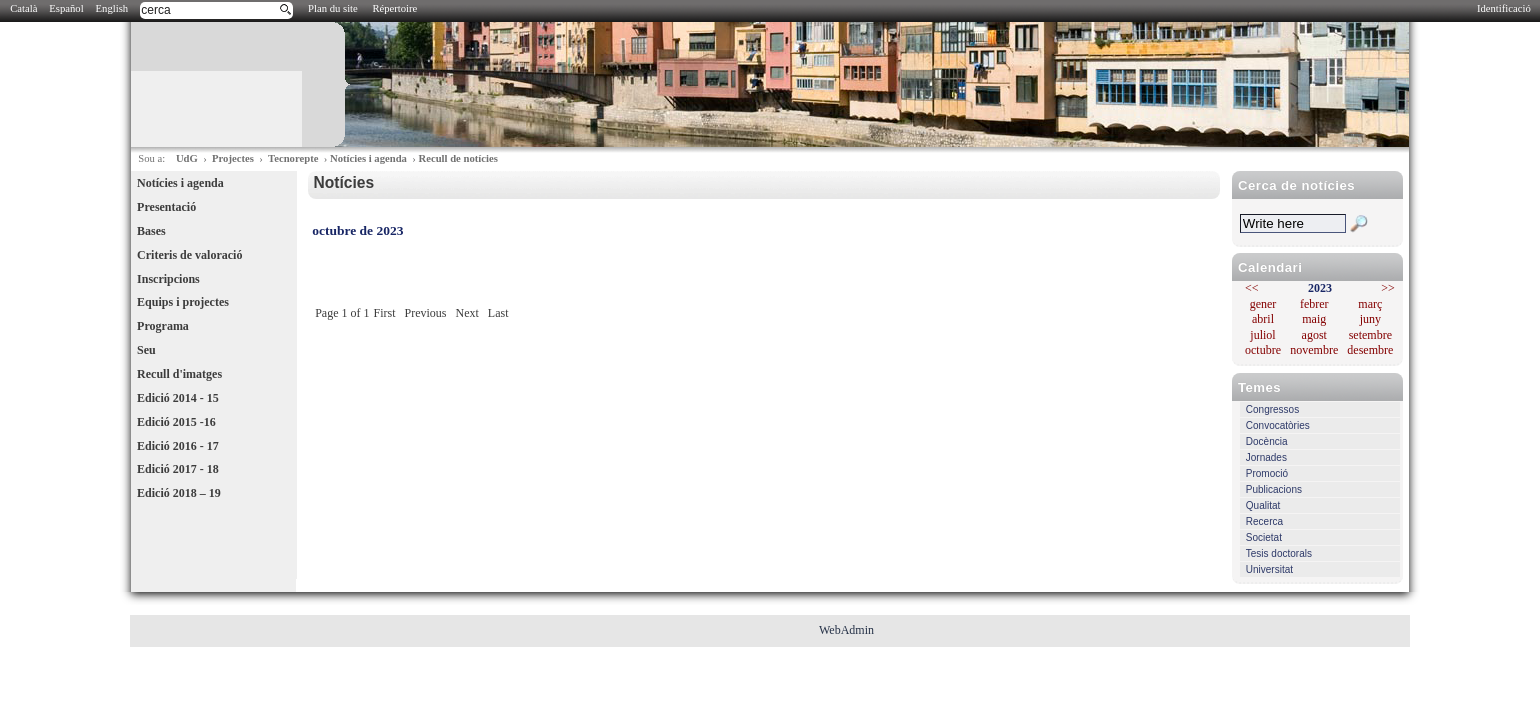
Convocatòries (1278, 425)
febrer (1314, 304)
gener (1263, 304)
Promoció (1267, 473)
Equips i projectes (183, 302)
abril (1263, 319)
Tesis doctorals (1279, 553)
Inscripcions (168, 279)
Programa (163, 326)
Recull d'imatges (179, 374)
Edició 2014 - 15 (178, 398)
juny (1370, 319)
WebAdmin (846, 630)
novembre (1314, 350)
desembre (1370, 350)
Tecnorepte (293, 158)
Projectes (233, 158)
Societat (1264, 537)
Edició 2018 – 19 (179, 493)
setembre (1370, 335)
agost (1314, 335)
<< (1252, 288)
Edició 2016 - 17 (178, 446)
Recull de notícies (457, 158)
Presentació (166, 207)
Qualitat (1263, 505)
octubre (1263, 350)
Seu (146, 350)
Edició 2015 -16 (176, 422)
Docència (1267, 441)
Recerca (1264, 521)
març (1370, 304)
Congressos (1272, 409)
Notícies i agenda (368, 158)
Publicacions (1274, 489)
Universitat (1269, 569)
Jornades (1266, 457)
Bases (151, 231)
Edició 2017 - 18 (178, 469)
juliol (1262, 335)
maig (1314, 319)
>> (1388, 288)
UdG (187, 158)
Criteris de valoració (189, 255)
